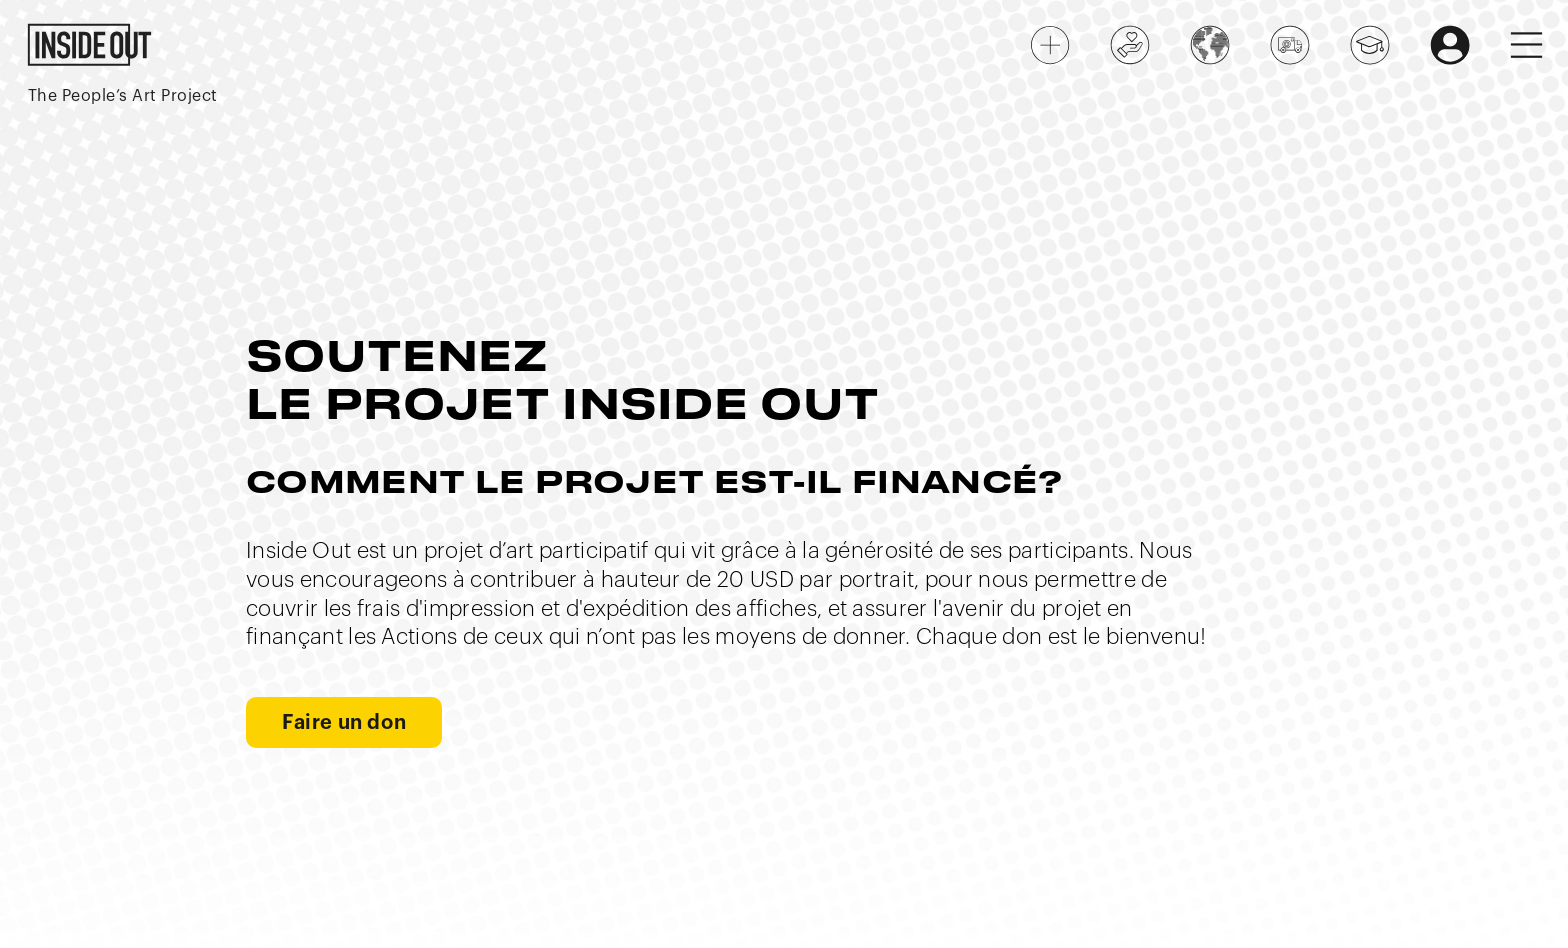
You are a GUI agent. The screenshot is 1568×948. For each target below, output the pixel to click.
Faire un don (344, 723)
